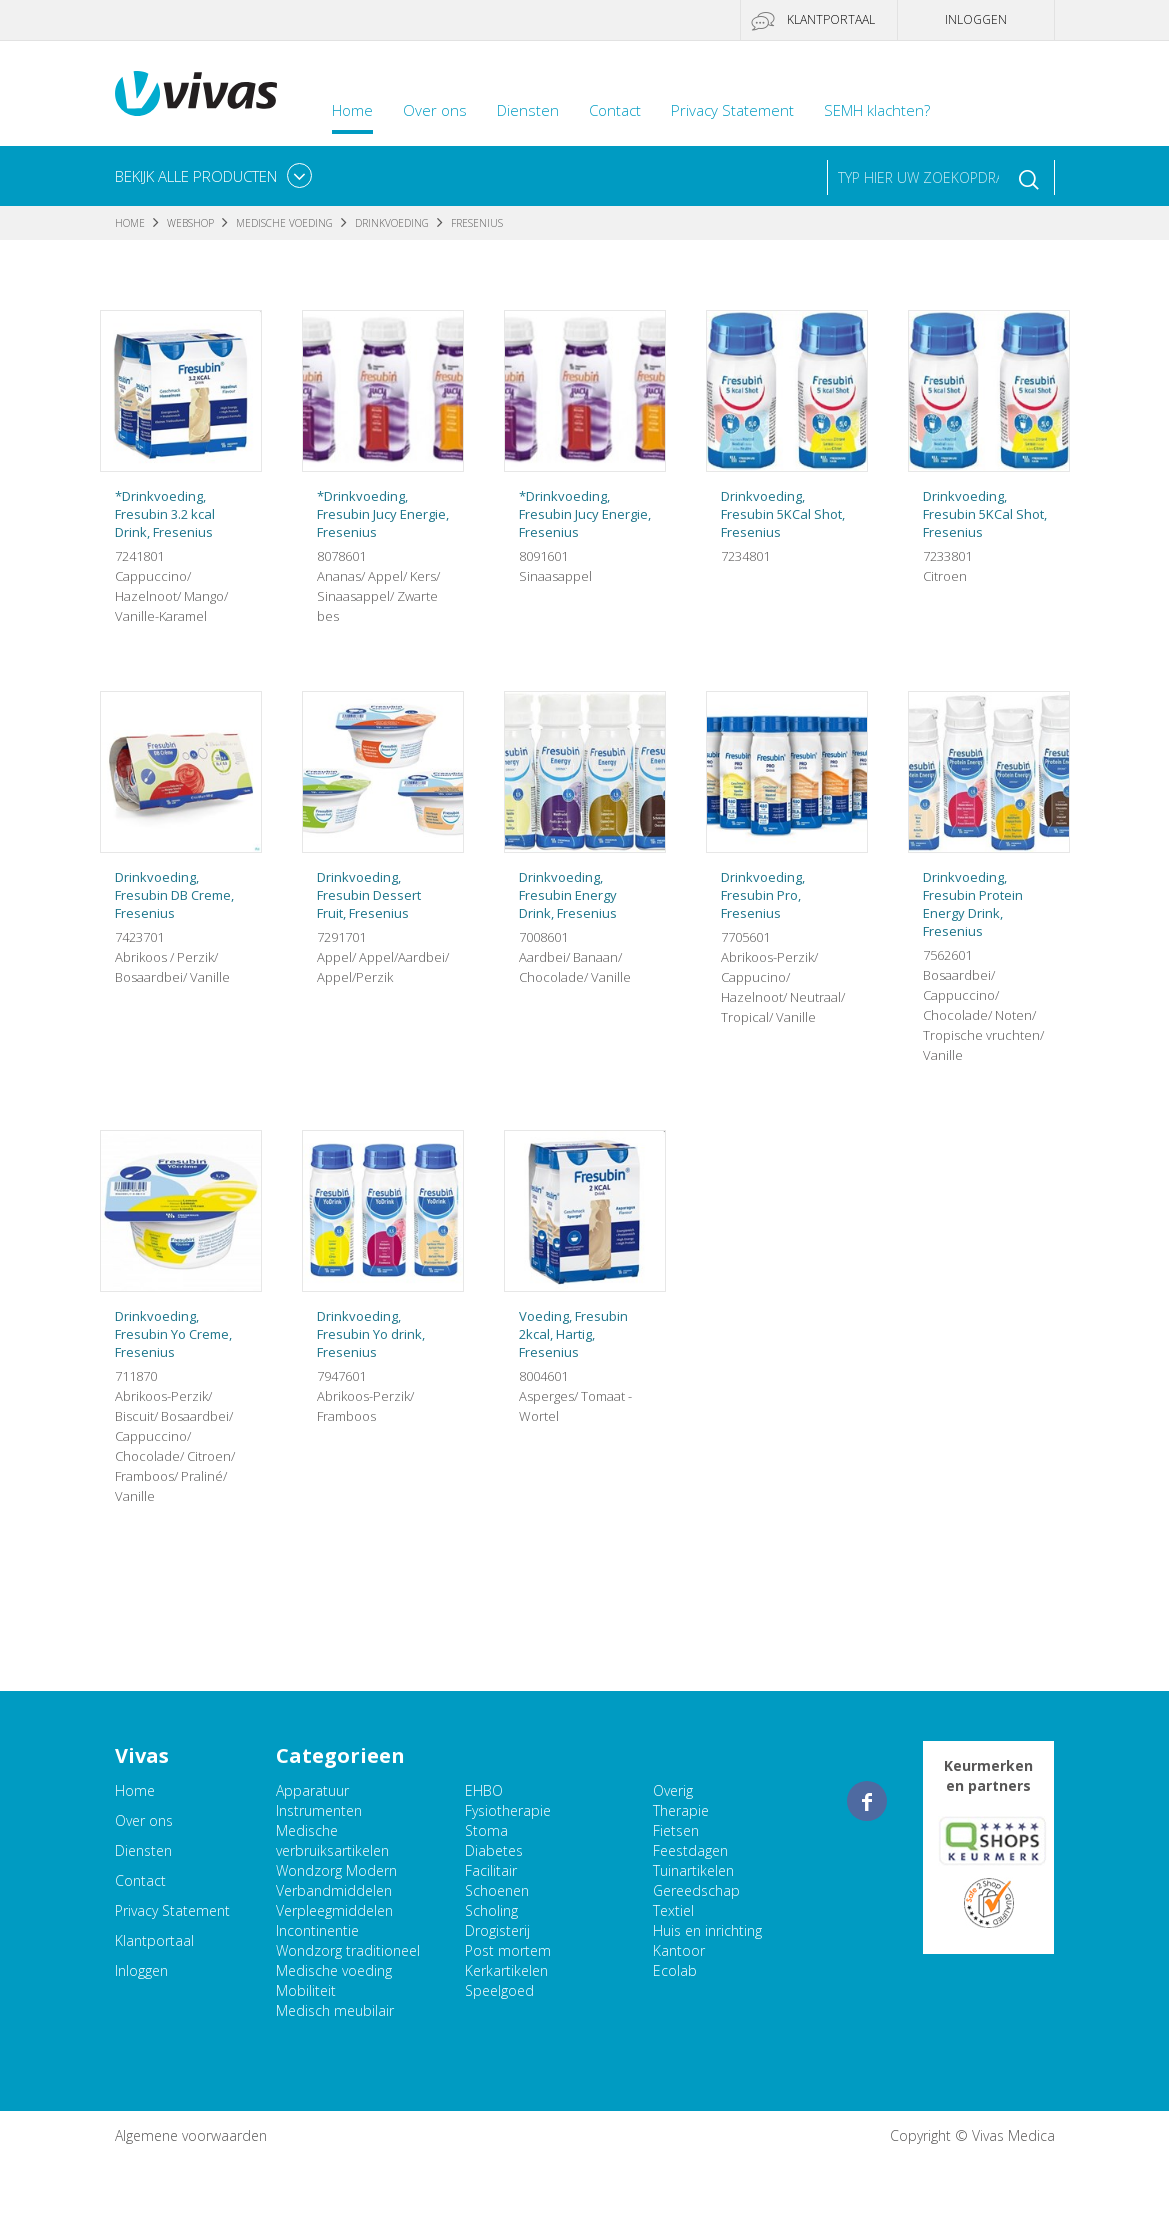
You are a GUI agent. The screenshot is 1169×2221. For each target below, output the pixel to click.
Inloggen (976, 19)
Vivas (196, 93)
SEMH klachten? (877, 110)
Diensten (528, 110)
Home (352, 110)
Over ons (435, 110)
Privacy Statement (732, 110)
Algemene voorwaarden (191, 2135)
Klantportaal (831, 19)
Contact (615, 110)
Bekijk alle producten (196, 176)
